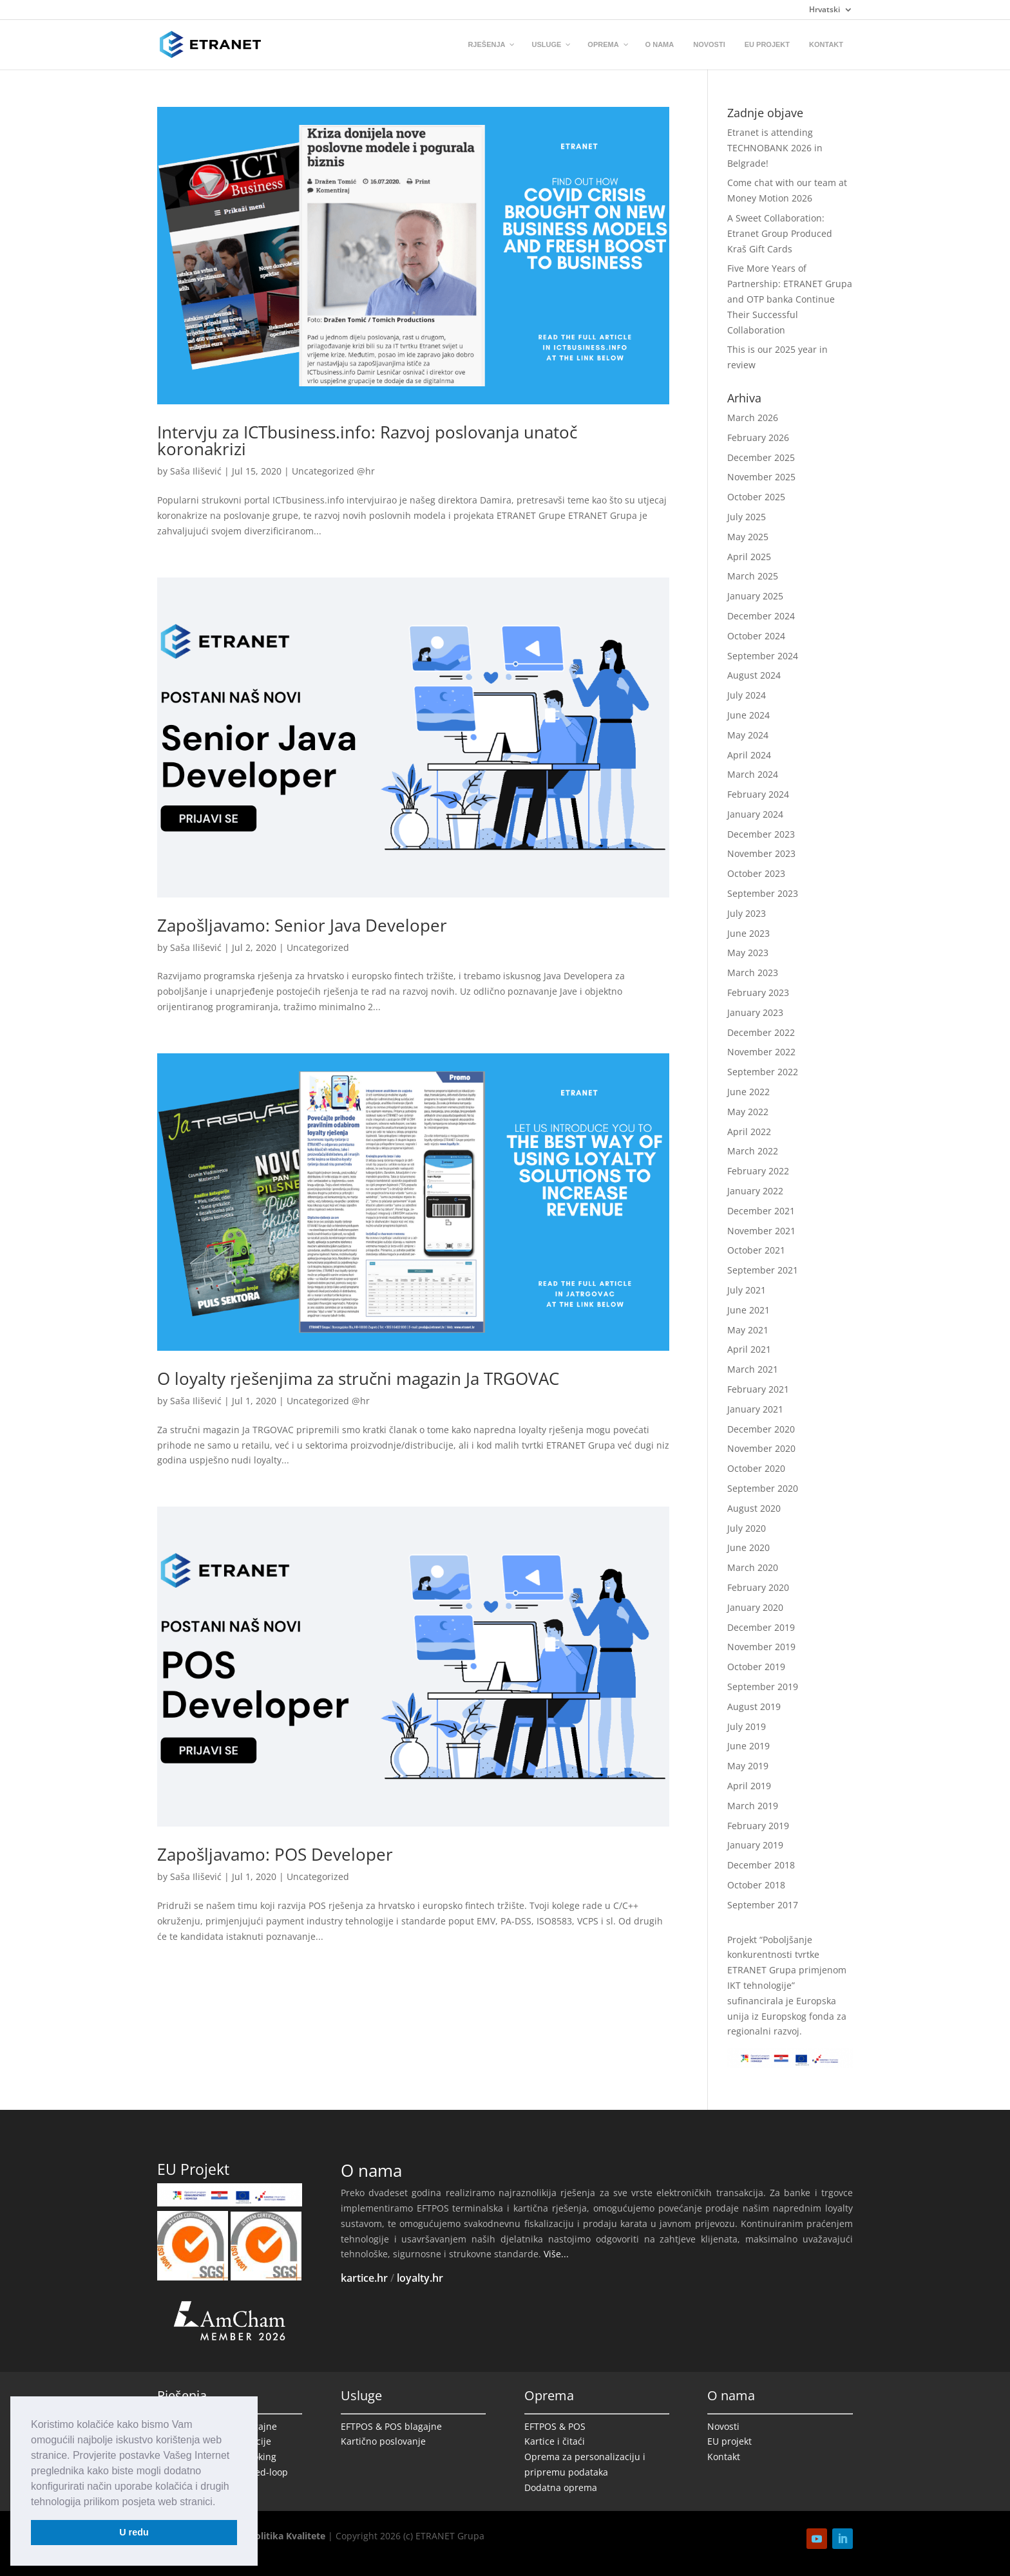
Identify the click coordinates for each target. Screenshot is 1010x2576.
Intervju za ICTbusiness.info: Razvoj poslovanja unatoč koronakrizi (367, 440)
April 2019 (749, 1786)
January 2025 (755, 596)
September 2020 (762, 1488)
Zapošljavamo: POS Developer (275, 1854)
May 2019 (747, 1766)
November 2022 (761, 1052)
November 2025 (761, 477)
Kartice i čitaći (554, 2441)
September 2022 (762, 1072)
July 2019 (746, 1726)
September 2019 (762, 1686)
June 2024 (748, 715)
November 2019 (761, 1647)
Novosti (723, 2426)
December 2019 (761, 1627)
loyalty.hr (420, 2278)
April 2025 (749, 556)
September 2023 (762, 893)
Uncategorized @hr (333, 471)
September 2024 (762, 656)
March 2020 (752, 1567)
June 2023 (748, 933)
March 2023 (752, 972)
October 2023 (756, 873)
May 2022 (747, 1111)
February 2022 (758, 1171)
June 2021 (748, 1310)
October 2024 (756, 636)
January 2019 (755, 1845)
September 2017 (762, 1905)
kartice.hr (364, 2278)
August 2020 (754, 1508)
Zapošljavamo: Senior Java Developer (302, 925)
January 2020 (755, 1607)
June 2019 (748, 1746)
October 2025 (756, 497)
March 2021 (752, 1369)
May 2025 (747, 537)
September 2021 (762, 1270)
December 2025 (761, 457)
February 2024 (758, 794)
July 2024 (746, 695)
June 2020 (748, 1547)
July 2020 (746, 1528)
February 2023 (758, 992)
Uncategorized (318, 947)
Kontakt (723, 2456)
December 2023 (761, 834)
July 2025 (746, 517)
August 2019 (754, 1706)
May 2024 (747, 735)
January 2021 (755, 1409)
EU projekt (729, 2441)
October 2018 (756, 1885)
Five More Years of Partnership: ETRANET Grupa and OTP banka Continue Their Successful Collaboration (789, 298)
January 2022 (755, 1191)
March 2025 (752, 576)
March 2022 (752, 1151)
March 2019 (752, 1806)
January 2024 (755, 814)
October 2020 (756, 1468)
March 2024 (752, 774)
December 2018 (761, 1865)
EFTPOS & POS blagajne (391, 2426)
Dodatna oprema (560, 2487)
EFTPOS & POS (555, 2426)
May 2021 (747, 1330)
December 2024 (761, 616)
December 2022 (761, 1032)
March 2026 (752, 417)
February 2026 (758, 437)
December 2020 (761, 1429)
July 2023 (746, 913)
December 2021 (761, 1211)
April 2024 (749, 755)
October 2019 (756, 1666)
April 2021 (749, 1349)
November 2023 (761, 853)
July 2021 (746, 1290)
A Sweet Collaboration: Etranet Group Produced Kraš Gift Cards (779, 233)
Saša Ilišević (196, 471)
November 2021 (761, 1231)
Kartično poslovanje (383, 2441)
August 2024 (754, 675)
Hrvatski (824, 10)
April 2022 (749, 1131)
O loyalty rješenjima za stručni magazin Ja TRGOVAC (358, 1378)
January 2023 (755, 1012)
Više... (556, 2254)
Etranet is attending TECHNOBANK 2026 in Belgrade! (775, 147)
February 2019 (758, 1825)
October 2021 (756, 1250)
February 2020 (758, 1587)
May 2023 (747, 952)
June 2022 (748, 1092)
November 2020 (761, 1448)
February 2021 (758, 1389)
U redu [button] (134, 2532)
